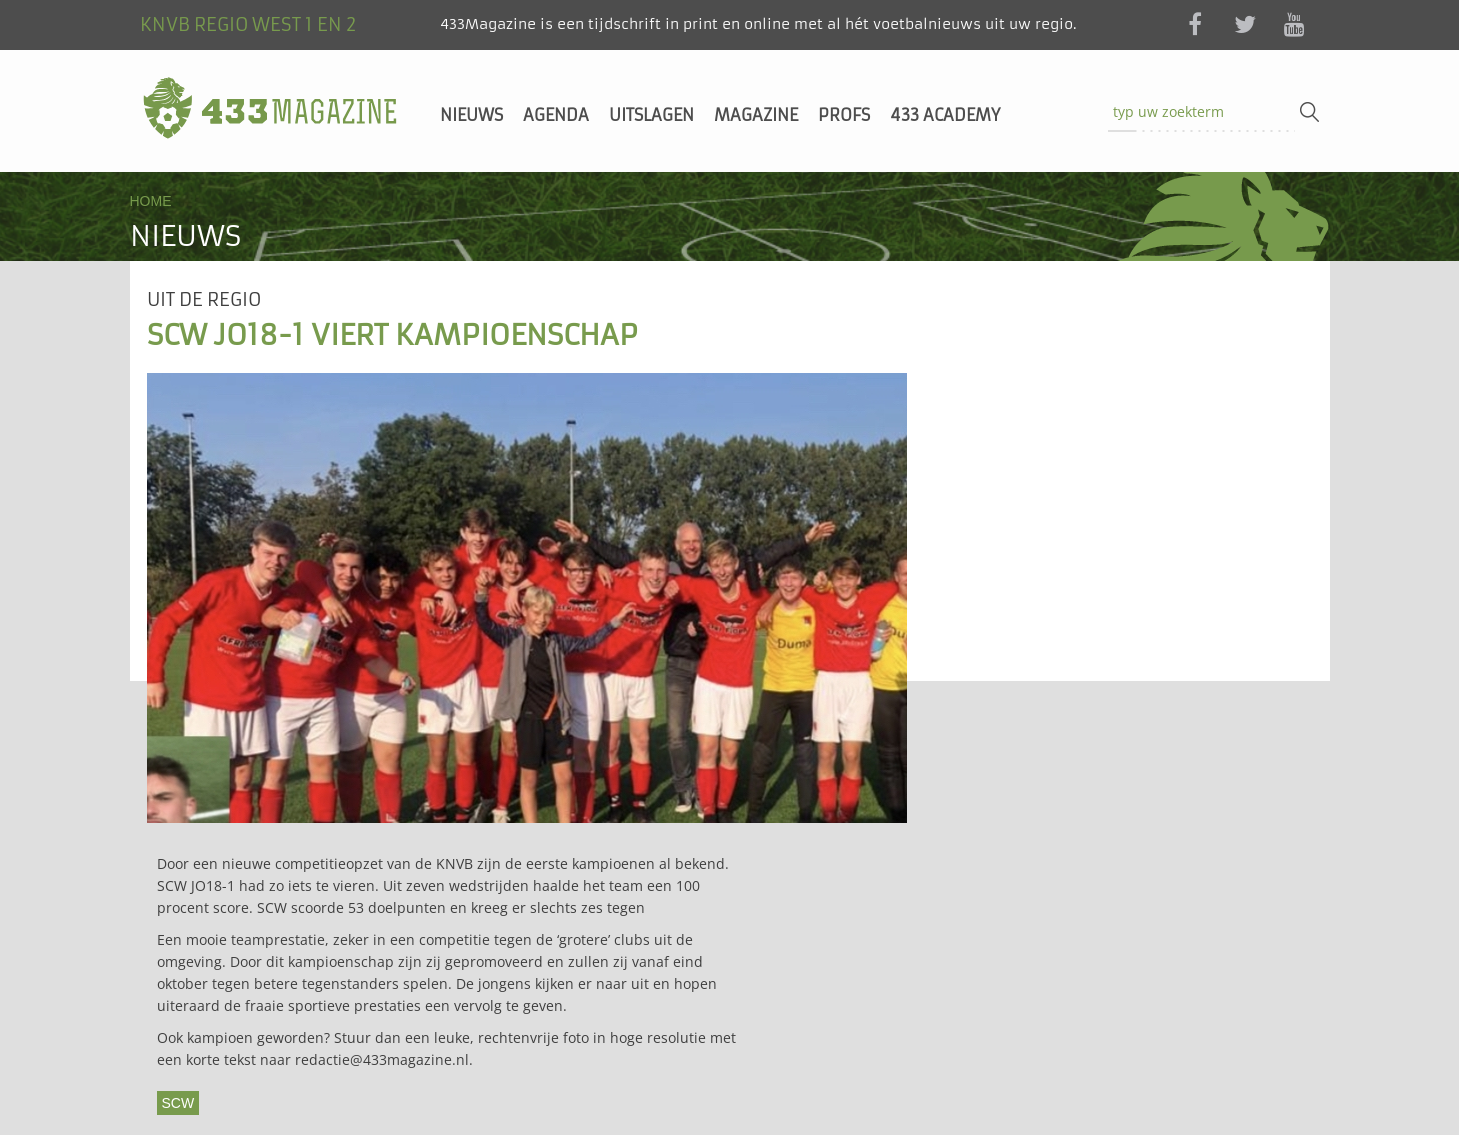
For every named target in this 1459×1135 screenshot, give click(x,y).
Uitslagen (651, 115)
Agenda (556, 115)
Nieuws (471, 115)
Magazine (756, 115)
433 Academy (945, 115)
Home (151, 201)
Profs (844, 115)
